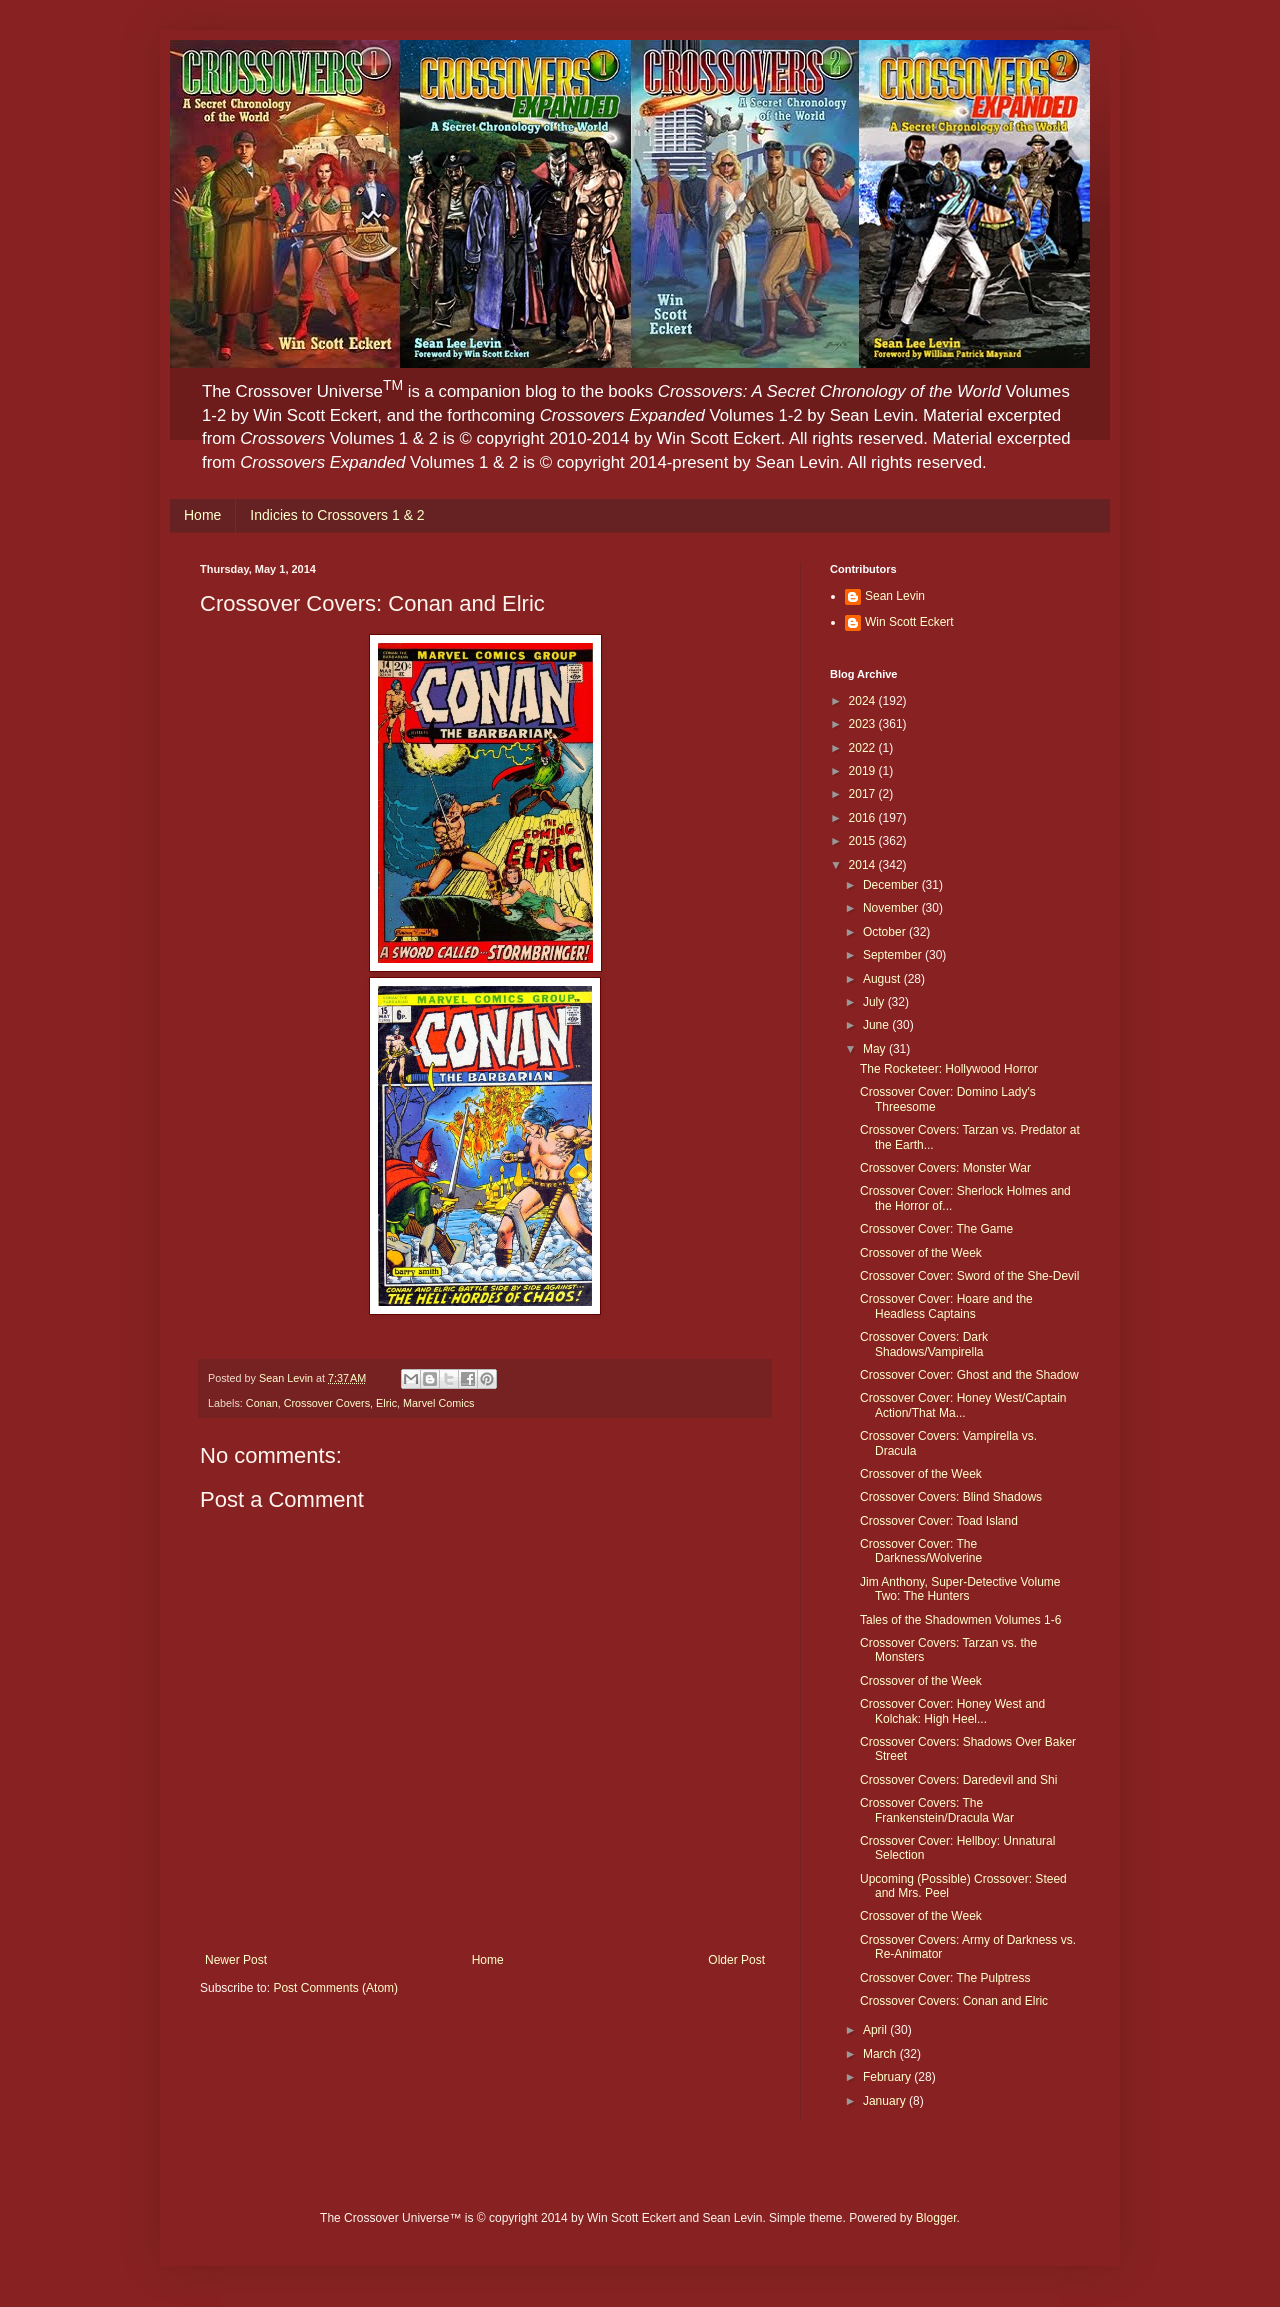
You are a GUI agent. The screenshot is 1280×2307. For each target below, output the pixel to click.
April (876, 2030)
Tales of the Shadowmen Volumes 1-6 (960, 1620)
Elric (386, 1403)
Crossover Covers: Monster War (945, 1168)
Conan (262, 1403)
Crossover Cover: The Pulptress (945, 1978)
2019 (864, 771)
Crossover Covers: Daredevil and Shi (958, 1780)
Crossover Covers (327, 1403)
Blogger (936, 2218)
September (894, 955)
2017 (864, 794)
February (888, 2077)
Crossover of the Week (921, 1253)
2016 (864, 818)
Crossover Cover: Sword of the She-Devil (969, 1276)
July (875, 1002)
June (877, 1025)
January (886, 2101)
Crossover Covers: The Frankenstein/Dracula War (937, 1810)
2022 (864, 748)
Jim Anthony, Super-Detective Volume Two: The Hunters (960, 1589)
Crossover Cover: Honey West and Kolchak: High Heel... (952, 1711)
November (892, 908)
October (886, 932)
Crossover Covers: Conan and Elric (954, 2001)
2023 (864, 724)
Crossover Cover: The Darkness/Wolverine (921, 1551)
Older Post (736, 1960)
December (892, 885)
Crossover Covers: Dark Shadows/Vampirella (924, 1344)
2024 (864, 701)
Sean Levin (895, 596)
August (883, 979)
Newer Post (236, 1960)
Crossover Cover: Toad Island (939, 1521)
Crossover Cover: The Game (936, 1229)
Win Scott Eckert (909, 622)
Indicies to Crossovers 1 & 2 (337, 515)
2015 (864, 841)
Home (202, 515)
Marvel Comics (438, 1403)
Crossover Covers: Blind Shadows (951, 1497)
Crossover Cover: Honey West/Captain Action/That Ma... (963, 1405)
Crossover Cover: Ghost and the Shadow (969, 1375)
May (876, 1049)
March (881, 2054)
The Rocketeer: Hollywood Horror (949, 1069)
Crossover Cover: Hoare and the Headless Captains (946, 1306)
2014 (864, 865)
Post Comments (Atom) (335, 1988)
